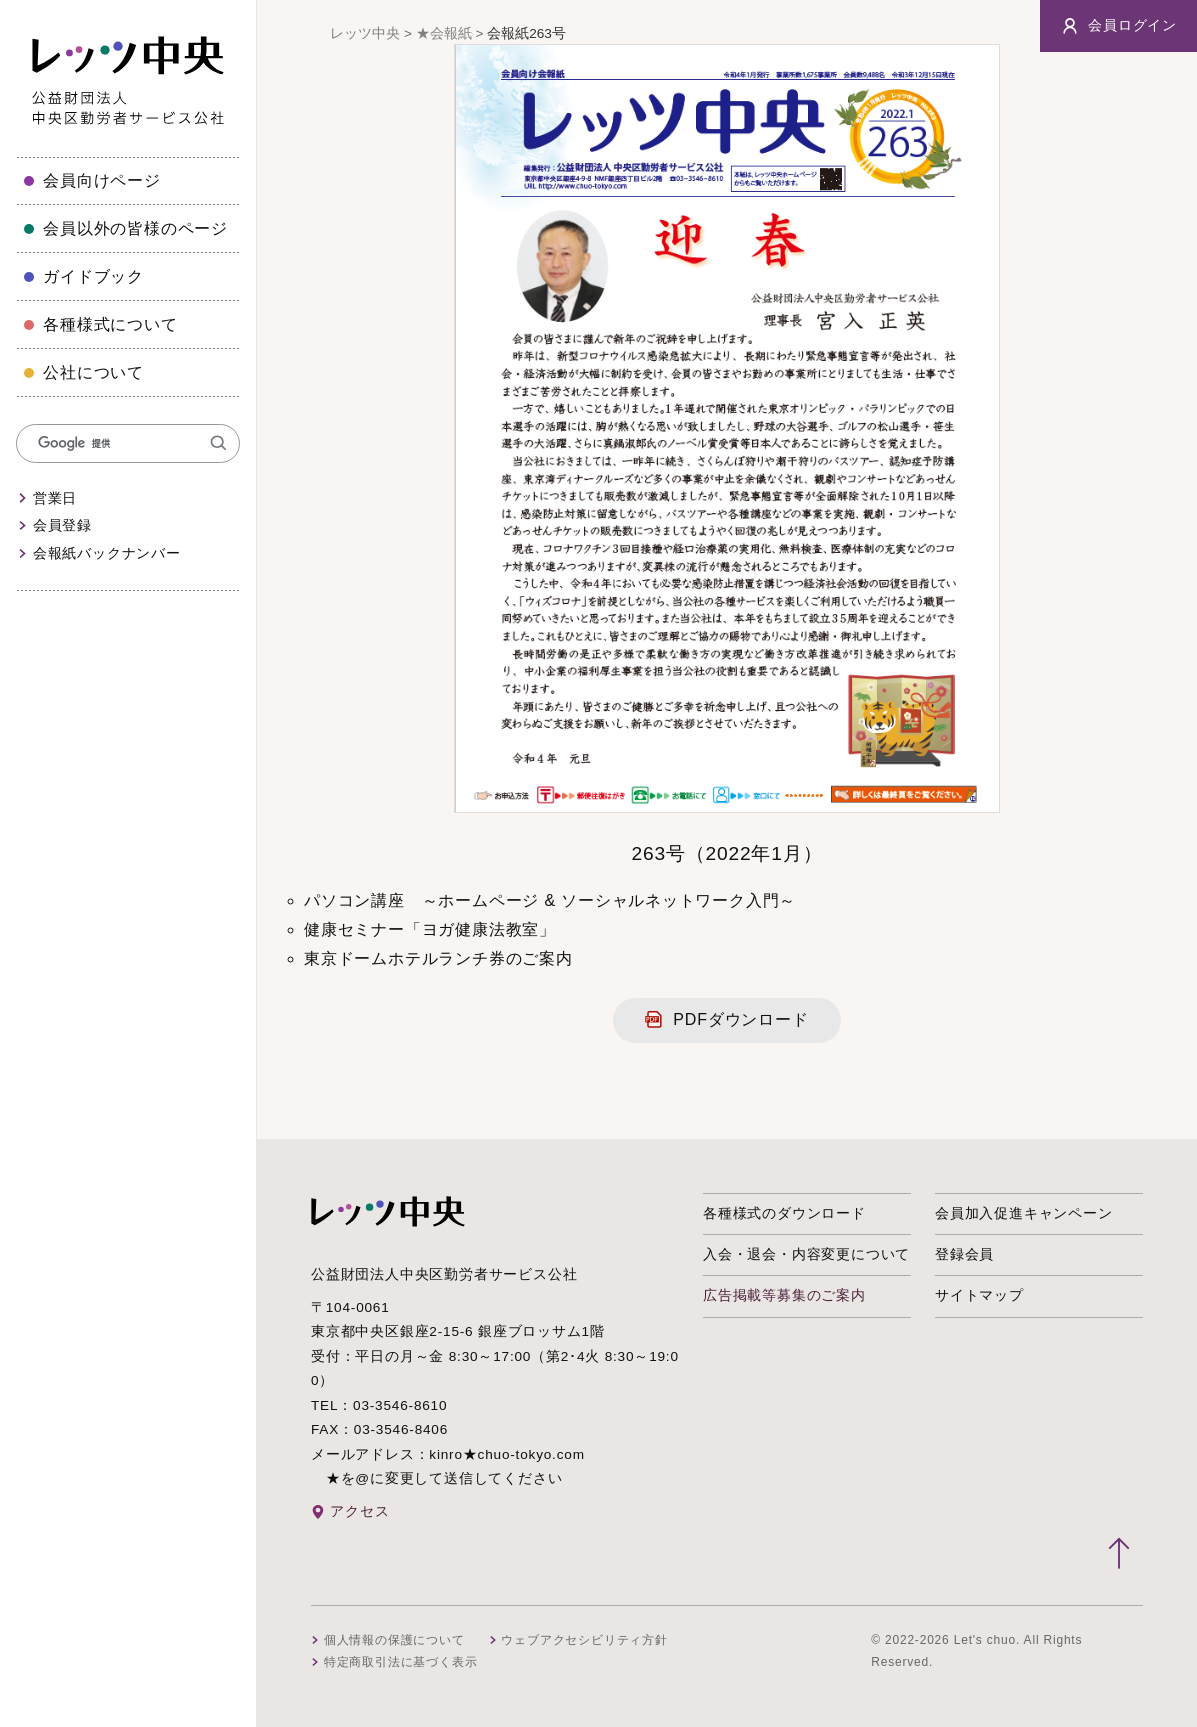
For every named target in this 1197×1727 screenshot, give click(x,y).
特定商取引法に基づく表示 (401, 1662)
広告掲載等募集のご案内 (784, 1295)
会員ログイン (1118, 26)
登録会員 (964, 1254)
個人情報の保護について (394, 1640)
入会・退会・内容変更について (806, 1254)
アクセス (359, 1511)
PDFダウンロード (740, 1019)
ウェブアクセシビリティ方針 (584, 1640)
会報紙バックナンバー (107, 553)
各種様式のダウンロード (784, 1213)
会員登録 (62, 525)
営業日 (55, 498)
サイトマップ (979, 1295)
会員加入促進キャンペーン (1024, 1213)
